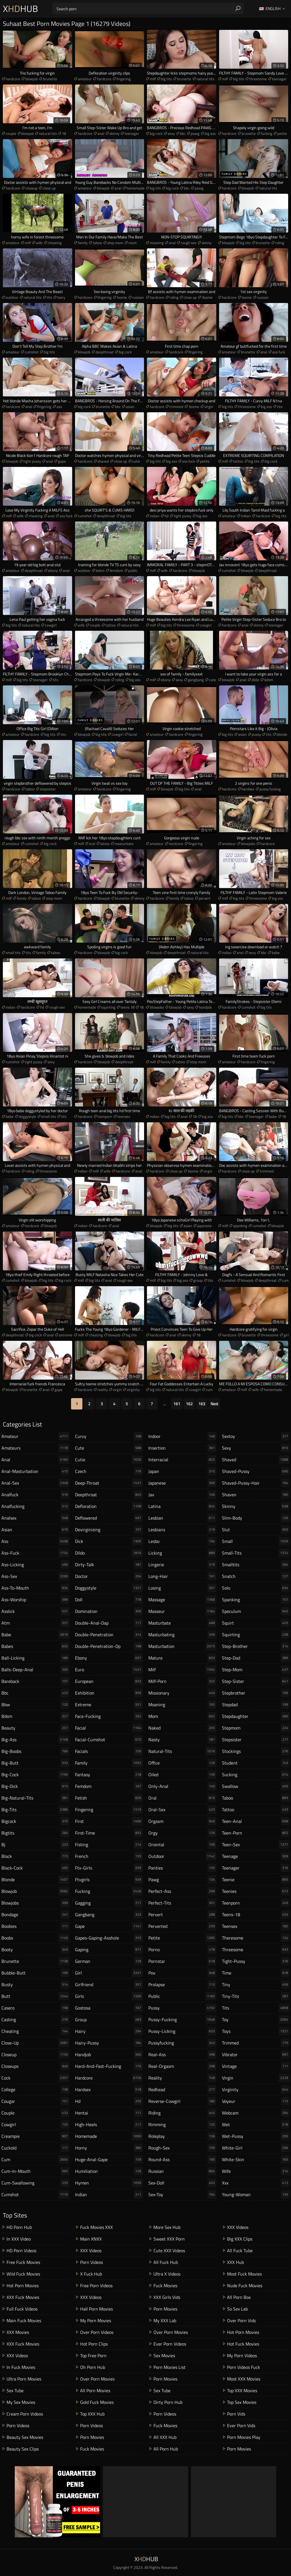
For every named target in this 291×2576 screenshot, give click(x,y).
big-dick (35, 1786)
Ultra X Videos (166, 2273)
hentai (109, 2113)
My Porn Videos (242, 2355)
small (256, 1541)
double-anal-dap (109, 1623)
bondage (35, 1914)
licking (182, 1553)
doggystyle (27, 1116)
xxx (256, 2183)
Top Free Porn (93, 2355)
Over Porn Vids (241, 2320)
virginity (133, 1389)
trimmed (176, 406)
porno (182, 1949)
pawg (195, 133)
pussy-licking (182, 2031)
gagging (109, 1903)
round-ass (182, 2159)
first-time (109, 1833)
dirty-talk (109, 1564)
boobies (35, 1926)
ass (59, 406)
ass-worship (35, 1599)
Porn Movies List (169, 2367)
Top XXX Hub (92, 2413)
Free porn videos (96, 2285)
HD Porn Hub (19, 2227)
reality (102, 1389)
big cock (156, 133)
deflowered (109, 1518)
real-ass (182, 2054)
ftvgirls (109, 1879)
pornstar (182, 1961)
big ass (210, 133)
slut (256, 1529)
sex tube (15, 2390)
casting (35, 2019)
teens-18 (256, 1914)
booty (35, 1949)
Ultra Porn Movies (24, 2378)
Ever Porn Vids (241, 2425)
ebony (53, 570)
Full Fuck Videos (22, 2308)
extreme (65, 1335)
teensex (123, 1116)
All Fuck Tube (240, 2250)
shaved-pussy (256, 1471)
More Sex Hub (166, 2227)
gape (62, 461)
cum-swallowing (35, 2183)
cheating (55, 243)
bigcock (35, 1821)
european (109, 1681)
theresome (256, 1938)
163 (201, 1404)
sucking (256, 1774)
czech (109, 1471)
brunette (50, 79)
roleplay (182, 2136)
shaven (256, 1494)
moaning (157, 243)
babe (276, 952)
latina (104, 843)
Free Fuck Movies (23, 2262)
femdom (116, 570)
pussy (256, 734)
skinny (114, 133)
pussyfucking (182, 2043)
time (256, 1973)
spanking (240, 1226)
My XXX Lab (164, 2320)
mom (132, 243)
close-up (35, 2043)
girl (286, 1335)
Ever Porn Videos (169, 2343)
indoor (182, 1436)
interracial (182, 1459)
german (109, 1961)
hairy (61, 297)
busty (35, 1984)
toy (256, 2019)
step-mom (256, 1669)
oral (92, 843)
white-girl (256, 2148)
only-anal (182, 1786)
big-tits (35, 1809)
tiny (256, 1984)
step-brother (256, 1646)
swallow (256, 1786)
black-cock (35, 1868)
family (83, 243)
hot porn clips (94, 2343)
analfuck (35, 1494)
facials (109, 1751)
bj (35, 1844)
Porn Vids (236, 2413)
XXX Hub (235, 2262)
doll (109, 1599)
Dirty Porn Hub (167, 2402)
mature (182, 1658)
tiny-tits (256, 1996)
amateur (85, 79)
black (35, 1856)
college (35, 2089)
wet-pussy (256, 2136)
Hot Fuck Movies (243, 2343)
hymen (109, 2183)
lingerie (182, 1564)
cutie (136, 461)
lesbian (182, 1518)
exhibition (109, 1693)
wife (39, 243)
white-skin (256, 2159)
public (133, 570)
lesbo (182, 1541)
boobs (35, 1938)
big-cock (35, 1774)
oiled (182, 1774)
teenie (122, 297)
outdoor (12, 297)
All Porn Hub (165, 2448)
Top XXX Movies (242, 2390)
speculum (256, 1611)
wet (256, 2124)
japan (182, 1471)
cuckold (35, 2148)
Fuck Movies (92, 2448)
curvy (109, 1436)
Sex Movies (164, 2355)
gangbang (196, 680)
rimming (182, 2124)
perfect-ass (182, 1891)
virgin (208, 406)
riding (279, 243)
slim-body (256, 1518)
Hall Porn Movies (96, 2308)
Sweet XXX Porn (169, 2238)
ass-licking (35, 1564)
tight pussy (32, 461)
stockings (256, 1751)
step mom (115, 243)
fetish (109, 1798)
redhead (182, 2089)
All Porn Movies (95, 2390)
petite (282, 133)
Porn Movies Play (243, 2437)
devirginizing (109, 1529)
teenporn (104, 1116)
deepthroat (104, 352)
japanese (204, 1226)
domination (109, 1611)
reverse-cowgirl (182, 2101)
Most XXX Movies (243, 2378)
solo (256, 1588)
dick (109, 1541)
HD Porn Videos (21, 2250)
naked (182, 1728)
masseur (182, 1611)
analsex (35, 1518)
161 (176, 1404)
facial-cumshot (109, 1739)
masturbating (182, 1634)
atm (35, 1623)
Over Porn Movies (97, 2378)
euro (109, 1669)
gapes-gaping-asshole (109, 1938)
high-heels (109, 2124)
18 (64, 133)
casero (35, 2008)
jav (182, 1494)
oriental (182, 1844)
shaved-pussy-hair (256, 1483)
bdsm (100, 570)
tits (49, 297)
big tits (166, 79)
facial (132, 734)
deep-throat (109, 1483)
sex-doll (182, 2183)
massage (182, 1599)
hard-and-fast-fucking (109, 2066)
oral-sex (182, 1809)
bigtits (35, 1833)
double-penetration (109, 1634)
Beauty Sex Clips (23, 2448)
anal (100, 133)
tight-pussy (256, 1961)
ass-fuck (35, 1553)
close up (49, 188)
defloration (109, 1506)
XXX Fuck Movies (23, 2297)
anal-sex (35, 1483)
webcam (256, 2113)
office (182, 1763)
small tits (13, 952)
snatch (256, 1576)
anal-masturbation (35, 1471)
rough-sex (182, 2148)
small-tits (256, 1553)
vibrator (256, 2054)
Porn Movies (92, 2437)
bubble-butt (35, 1973)
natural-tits (182, 1751)
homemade (135, 188)
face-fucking (109, 1716)
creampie (35, 2136)
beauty (35, 1728)
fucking (266, 133)
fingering (124, 79)
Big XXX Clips (239, 2238)
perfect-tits (182, 1903)
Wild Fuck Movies (23, 2273)
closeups (35, 2066)
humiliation (109, 2171)
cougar (35, 2101)
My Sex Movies (21, 2402)
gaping (109, 1949)
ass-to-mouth (35, 1588)
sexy (171, 133)
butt (35, 1996)
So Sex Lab (237, 2308)
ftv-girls (109, 1868)
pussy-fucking (182, 2019)
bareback (35, 1681)
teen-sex (256, 1844)
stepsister (48, 789)
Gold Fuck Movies (97, 2402)
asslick (35, 1611)
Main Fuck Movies (24, 2320)
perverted (182, 1926)
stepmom (256, 1728)
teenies (256, 1891)
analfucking (35, 1506)
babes (35, 1646)
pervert (205, 898)
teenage (256, 1856)
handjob (205, 1007)
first (109, 1821)
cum (285, 1280)
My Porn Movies (95, 2320)
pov (182, 1973)
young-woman (256, 2194)
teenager (279, 79)
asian (130, 406)
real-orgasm (182, 2066)
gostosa (109, 2008)
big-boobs (35, 1751)
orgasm (182, 1821)
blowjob (31, 79)
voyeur (256, 2101)
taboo (97, 243)
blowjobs (248, 843)
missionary (182, 1693)
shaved (103, 461)
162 (189, 1404)
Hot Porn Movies (23, 2285)
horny (109, 2148)
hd (167, 516)
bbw (35, 1704)
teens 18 (127, 1007)
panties (182, 1868)
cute (212, 680)
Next (214, 1404)
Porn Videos (18, 2425)
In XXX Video (19, 2238)
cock (35, 2078)
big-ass (35, 1739)
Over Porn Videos (96, 2332)
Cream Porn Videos (25, 2413)
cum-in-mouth (35, 2171)
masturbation (182, 1646)
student (256, 1763)
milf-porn (182, 1681)
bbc (183, 133)
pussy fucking (270, 789)
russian (138, 297)
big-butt (35, 1763)
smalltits (256, 1564)
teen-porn (256, 1833)
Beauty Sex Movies (25, 2437)
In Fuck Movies (21, 2367)
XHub (20, 8)
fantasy (109, 1774)
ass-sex (35, 1576)
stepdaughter (256, 1716)
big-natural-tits (35, 1798)
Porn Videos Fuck (243, 2367)
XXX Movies (18, 2332)
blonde (282, 734)
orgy (182, 1833)
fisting (109, 1844)
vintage (256, 2066)
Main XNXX (91, 2238)
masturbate (124, 843)
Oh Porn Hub (92, 2367)
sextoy (256, 1436)
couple (11, 133)
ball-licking (35, 1658)
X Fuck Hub (91, 2273)
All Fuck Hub (165, 2262)
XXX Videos (17, 2355)
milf (153, 79)
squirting (108, 1007)
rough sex (188, 243)
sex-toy (182, 2194)
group (198, 1280)
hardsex (248, 789)
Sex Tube (162, 2390)
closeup (31, 188)
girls (109, 1996)
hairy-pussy (109, 2043)
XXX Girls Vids (166, 2297)
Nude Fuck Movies (244, 2285)
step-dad (256, 1658)
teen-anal (256, 1821)
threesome (258, 79)
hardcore (13, 79)
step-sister (256, 1681)
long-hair (182, 1576)
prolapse (182, 1984)
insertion (182, 1448)
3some (207, 297)
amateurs (35, 1448)
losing (182, 1588)
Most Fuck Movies (244, 2273)
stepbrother (256, 1693)
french (109, 1856)
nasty (182, 1739)
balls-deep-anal (35, 1669)
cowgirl (51, 625)
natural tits (205, 79)
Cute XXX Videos (169, 2250)
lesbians (182, 1529)
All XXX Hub (164, 2437)
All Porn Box (239, 2297)
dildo (255, 680)
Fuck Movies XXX (96, 2227)
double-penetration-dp (109, 1646)
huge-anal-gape (109, 2159)
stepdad (256, 1704)
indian (154, 516)
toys (256, 2031)
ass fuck (278, 352)
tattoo (238, 461)
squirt (256, 1623)
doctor (109, 1576)
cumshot (32, 352)
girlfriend (109, 1984)
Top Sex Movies (241, 2402)
